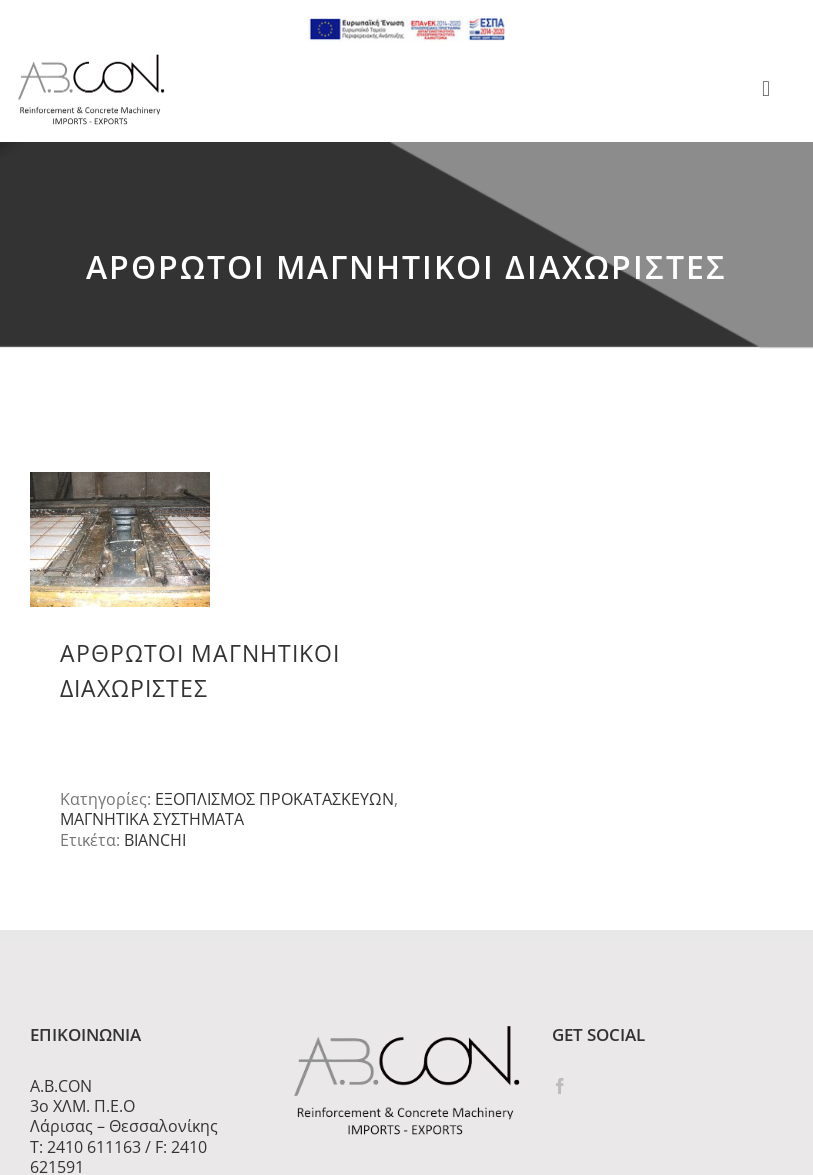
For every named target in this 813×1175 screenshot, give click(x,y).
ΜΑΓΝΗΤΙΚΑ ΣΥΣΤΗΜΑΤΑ (152, 819)
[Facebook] (560, 1086)
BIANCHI (155, 840)
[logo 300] (91, 60)
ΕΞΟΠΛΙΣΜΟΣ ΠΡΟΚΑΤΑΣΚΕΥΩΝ (274, 799)
